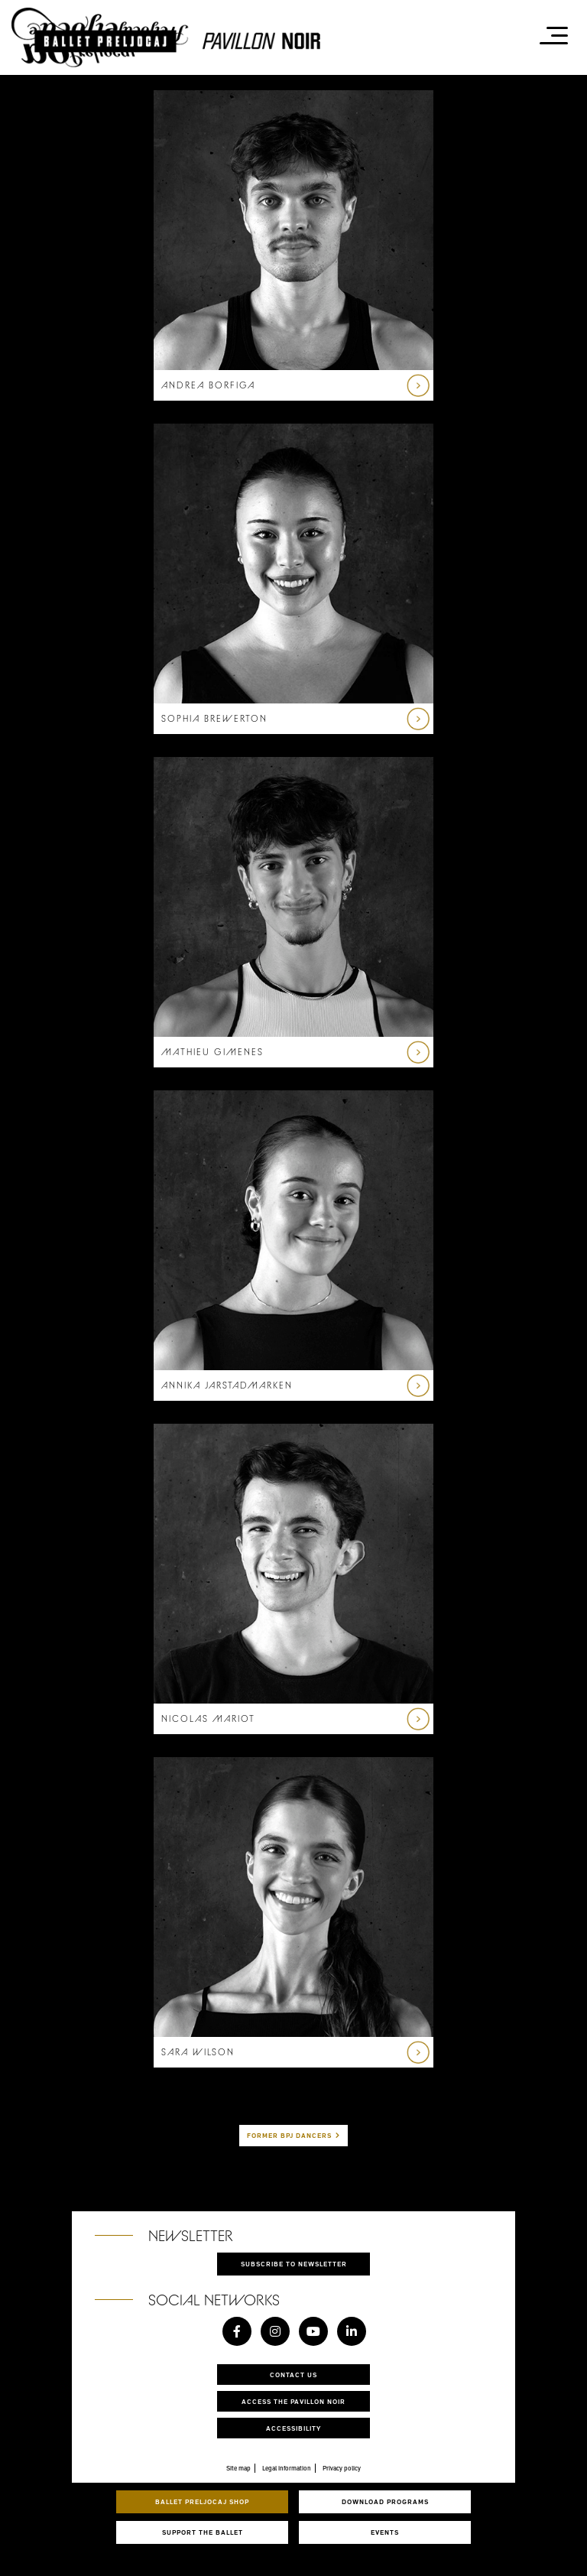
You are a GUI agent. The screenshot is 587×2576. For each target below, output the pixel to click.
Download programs (385, 2501)
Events (385, 2532)
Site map (238, 2468)
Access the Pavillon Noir (293, 2401)
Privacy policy (342, 2468)
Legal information (286, 2468)
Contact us (293, 2374)
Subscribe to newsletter (294, 2263)
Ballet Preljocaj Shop (202, 2501)
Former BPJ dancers (289, 2135)
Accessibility (293, 2428)
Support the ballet (202, 2532)
